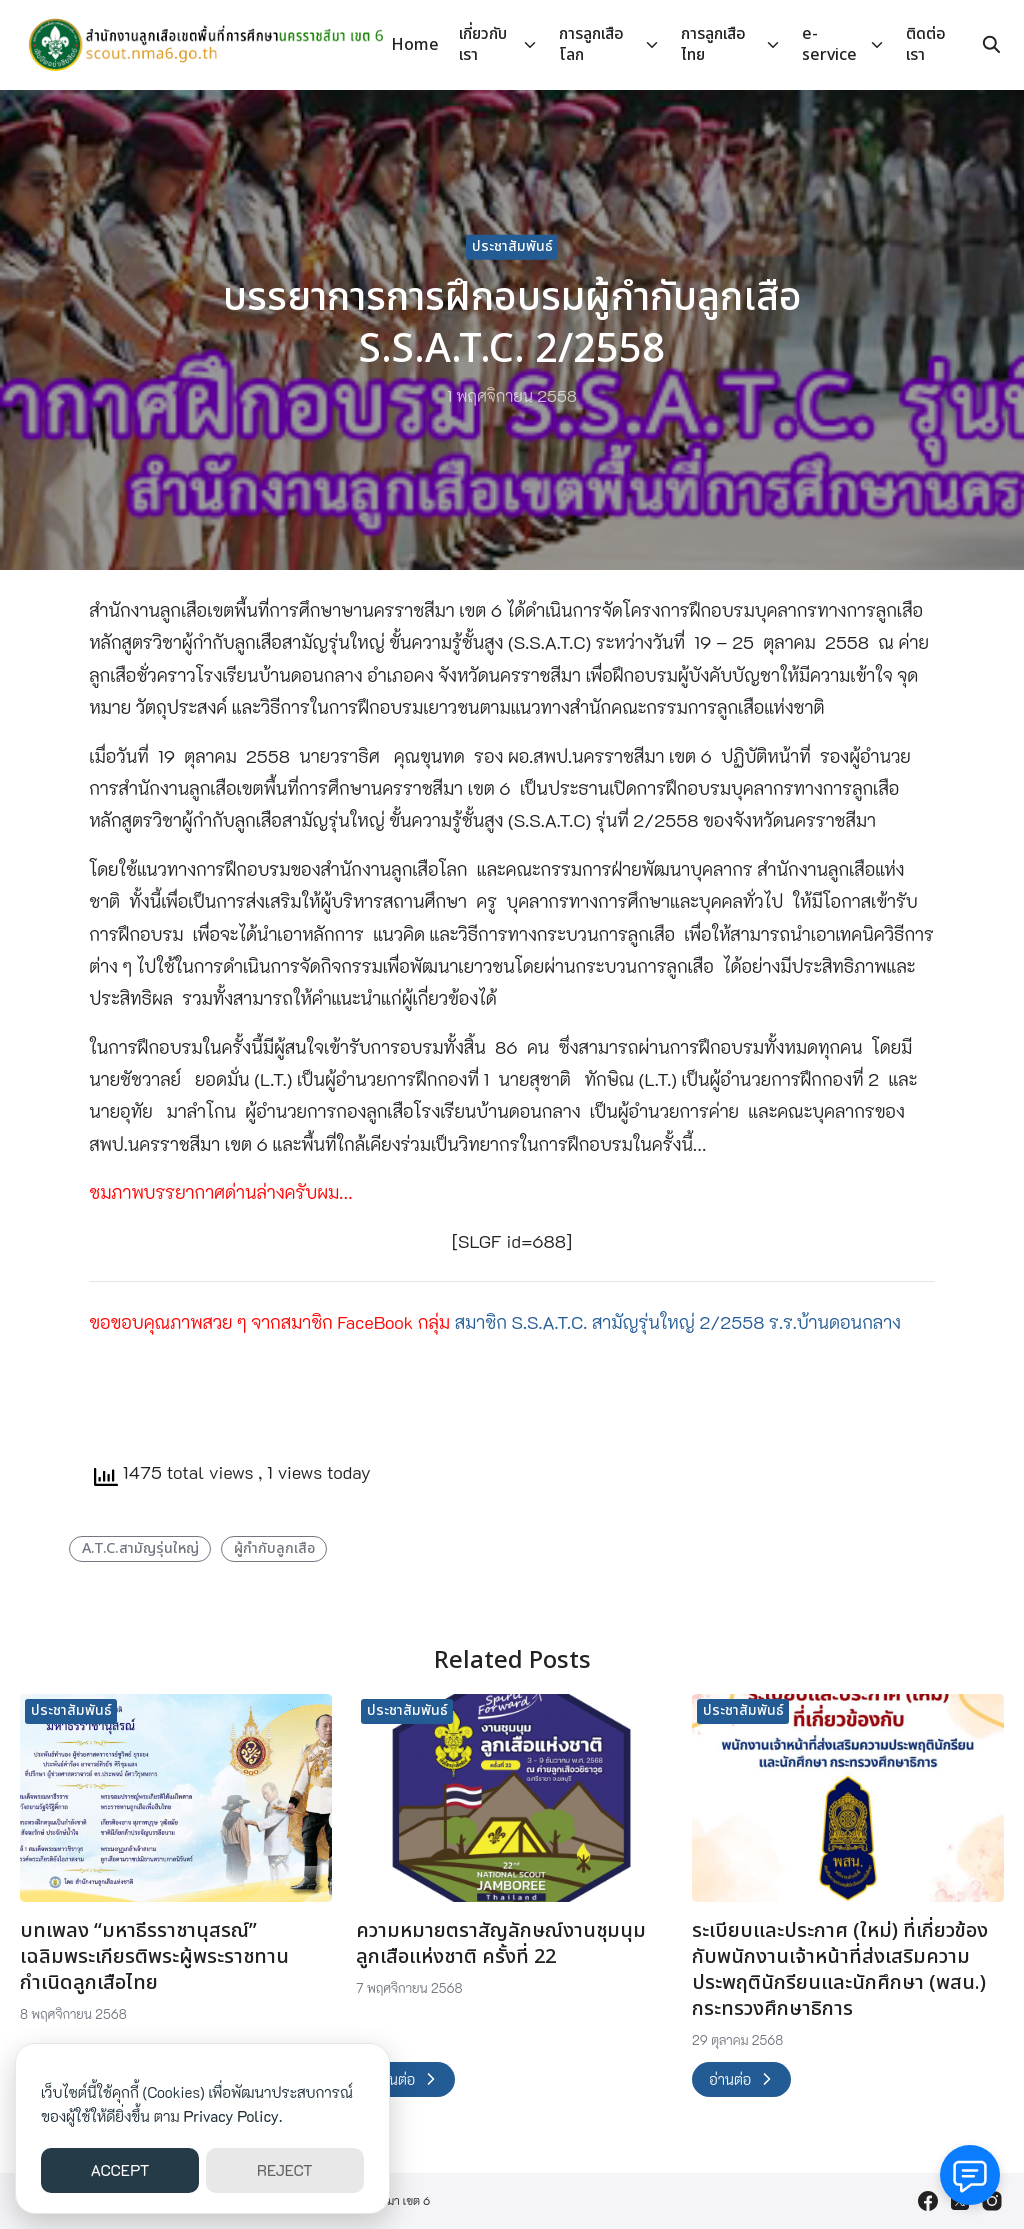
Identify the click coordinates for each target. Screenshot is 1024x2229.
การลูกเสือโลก (591, 44)
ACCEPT (120, 2170)
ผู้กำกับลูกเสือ (274, 1548)
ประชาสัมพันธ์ (512, 246)
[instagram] (992, 2201)
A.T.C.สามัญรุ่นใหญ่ (140, 1548)
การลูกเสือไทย (713, 44)
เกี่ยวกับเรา (483, 44)
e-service (829, 44)
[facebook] (928, 2201)
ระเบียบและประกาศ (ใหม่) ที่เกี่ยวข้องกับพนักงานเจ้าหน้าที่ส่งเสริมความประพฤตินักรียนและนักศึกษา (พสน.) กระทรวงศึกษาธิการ (840, 1970)
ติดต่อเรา (926, 44)
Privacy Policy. (233, 2116)
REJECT (285, 2170)
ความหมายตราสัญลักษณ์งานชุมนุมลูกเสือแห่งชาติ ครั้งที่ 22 (501, 1944)
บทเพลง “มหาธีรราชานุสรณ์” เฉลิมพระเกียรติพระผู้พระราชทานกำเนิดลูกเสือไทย (154, 1957)
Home (415, 45)
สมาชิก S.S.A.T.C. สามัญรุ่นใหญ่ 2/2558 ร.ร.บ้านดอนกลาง (678, 1322)
